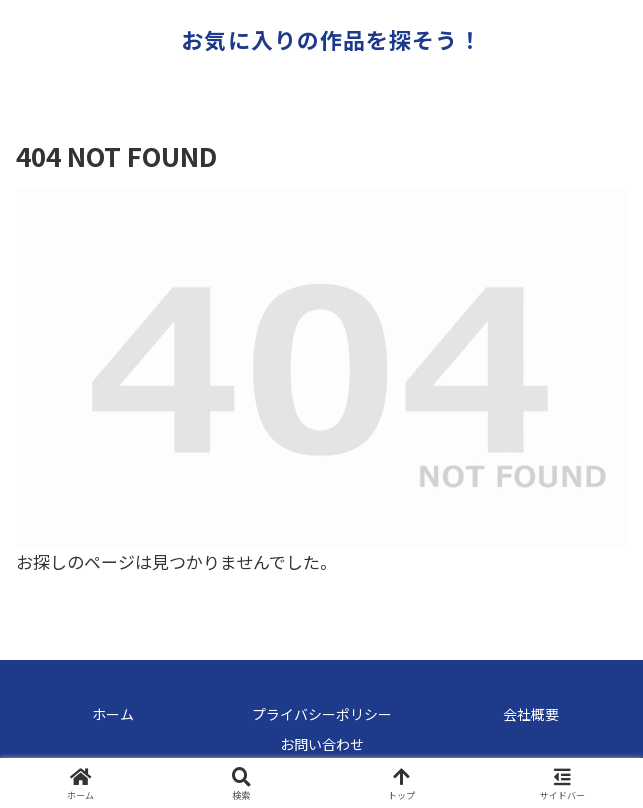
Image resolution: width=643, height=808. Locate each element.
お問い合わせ (322, 744)
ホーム (113, 714)
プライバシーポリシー (322, 714)
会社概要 (531, 714)
